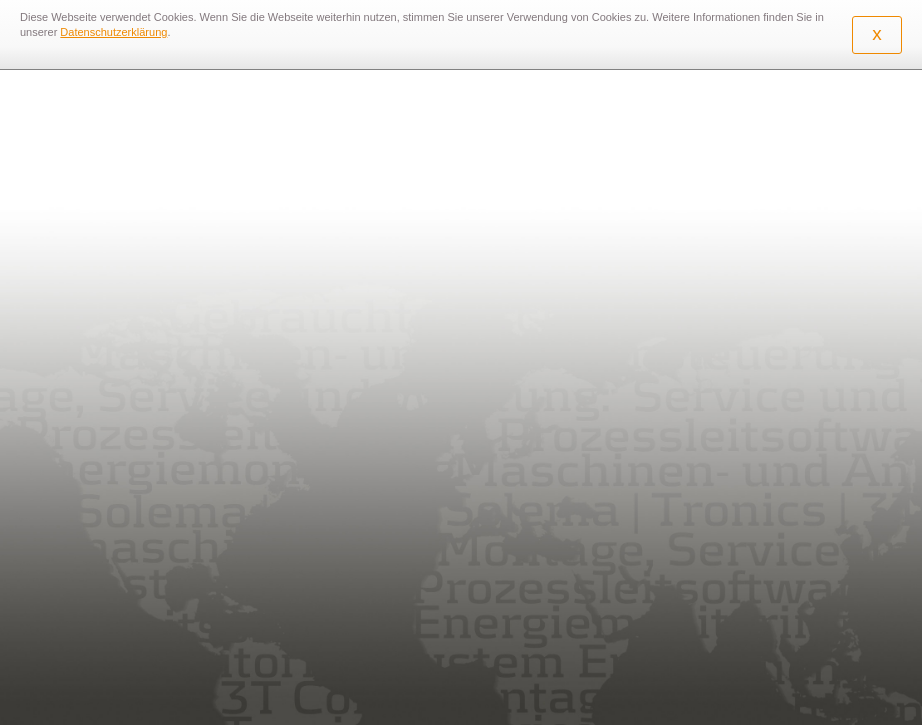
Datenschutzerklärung (113, 32)
